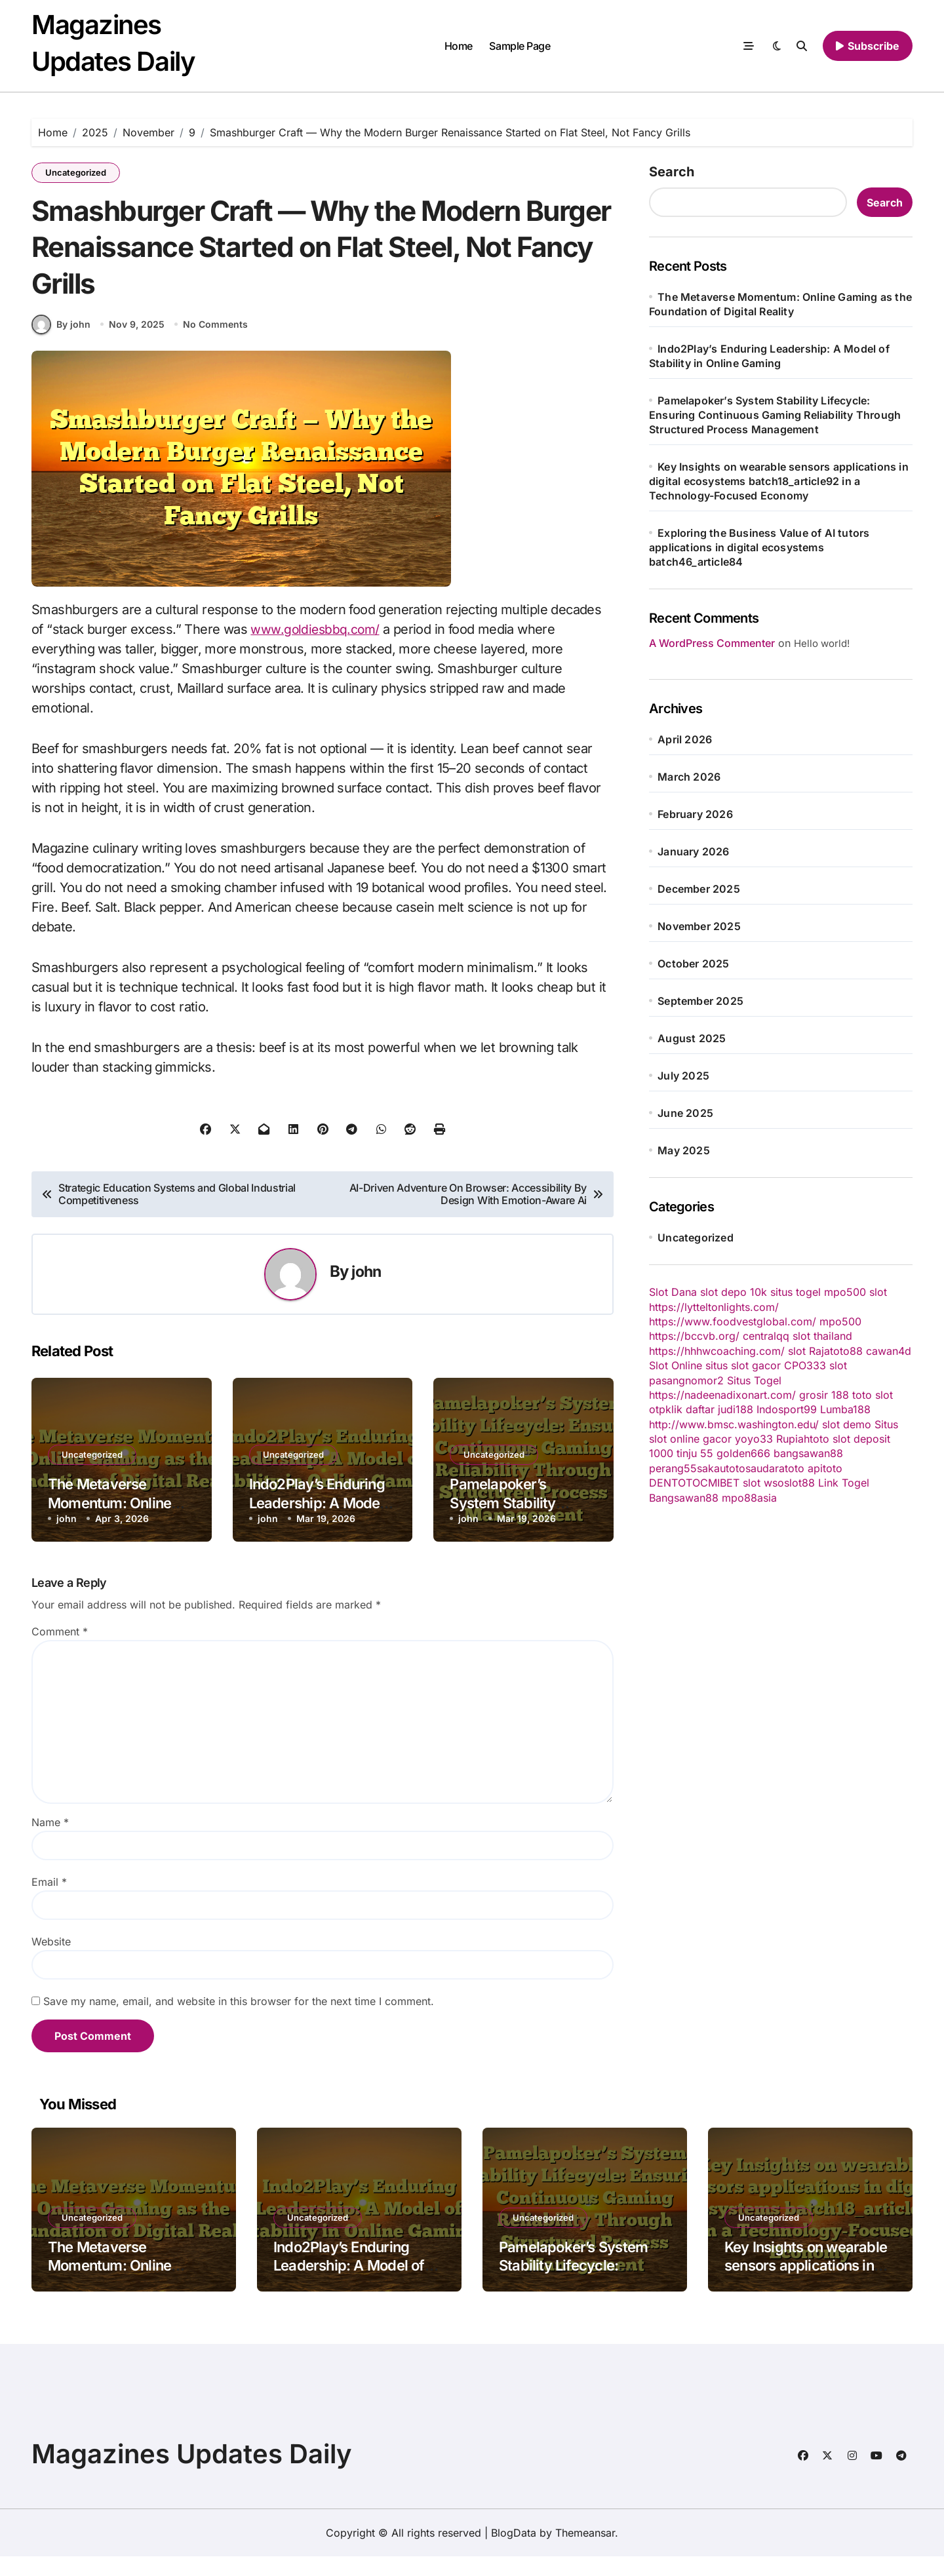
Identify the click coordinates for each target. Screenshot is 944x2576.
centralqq (766, 1335)
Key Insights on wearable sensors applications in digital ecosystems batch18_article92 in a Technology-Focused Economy (779, 481)
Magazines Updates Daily (191, 2473)
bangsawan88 (808, 1453)
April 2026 (685, 739)
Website (51, 1961)
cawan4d (888, 1350)
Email (49, 1901)
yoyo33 (754, 1438)
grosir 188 (824, 1394)
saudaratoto (774, 1468)
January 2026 (693, 851)
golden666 (743, 1453)
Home (458, 45)
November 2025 (699, 926)
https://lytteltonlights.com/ (714, 1307)
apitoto (825, 1468)
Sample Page (519, 45)
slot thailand (822, 1335)
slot (797, 1350)
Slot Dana (673, 1291)
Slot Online (675, 1365)
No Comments (216, 343)
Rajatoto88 (836, 1350)
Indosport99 (787, 1409)
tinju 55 (695, 1453)
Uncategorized (75, 172)
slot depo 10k (733, 1291)
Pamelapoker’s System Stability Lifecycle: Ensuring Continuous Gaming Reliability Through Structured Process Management (775, 415)
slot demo (846, 1424)
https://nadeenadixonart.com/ (722, 1394)
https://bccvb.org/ (694, 1335)
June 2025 (685, 1113)
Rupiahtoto (802, 1438)
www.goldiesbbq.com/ (316, 648)
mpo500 (840, 1321)
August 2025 (692, 1038)
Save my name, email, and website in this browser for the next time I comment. (238, 2020)
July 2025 (683, 1075)
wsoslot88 (789, 1482)
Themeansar (585, 2552)
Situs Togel (754, 1380)
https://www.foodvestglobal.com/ (732, 1321)
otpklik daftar (682, 1409)
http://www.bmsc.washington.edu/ (734, 1424)
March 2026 (689, 776)
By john (60, 343)
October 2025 (693, 963)
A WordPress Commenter (712, 643)
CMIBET (719, 1482)
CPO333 (805, 1365)
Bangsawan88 (683, 1497)
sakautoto (721, 1468)
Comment (59, 1651)
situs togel (795, 1291)
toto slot (872, 1394)
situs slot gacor (743, 1365)
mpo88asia (749, 1497)
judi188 (735, 1409)
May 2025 (684, 1150)
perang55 (673, 1468)
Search (671, 172)
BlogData (513, 2552)
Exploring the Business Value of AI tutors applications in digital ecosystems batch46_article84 (759, 547)
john (366, 1290)
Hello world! (822, 643)
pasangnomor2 (686, 1380)
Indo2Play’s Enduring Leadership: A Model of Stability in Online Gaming (356, 2284)
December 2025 (699, 888)
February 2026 (695, 814)
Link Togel (843, 1482)
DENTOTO (674, 1482)
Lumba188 (845, 1409)
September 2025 (700, 1000)
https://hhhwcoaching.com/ (717, 1350)
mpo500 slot (855, 1291)
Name (50, 1841)
